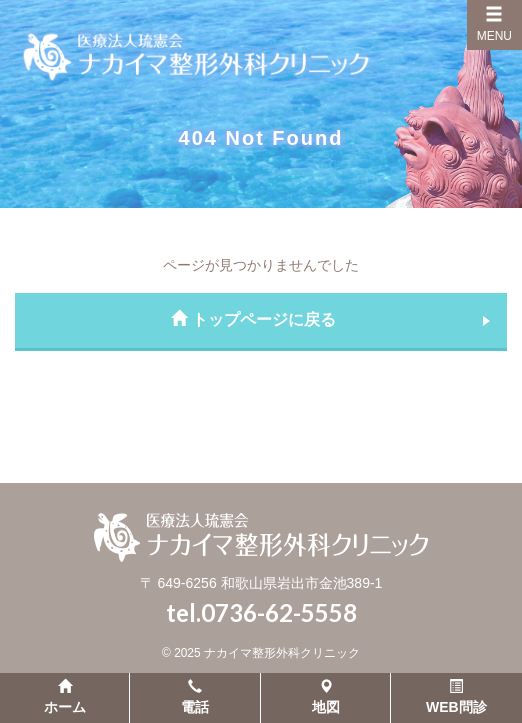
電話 (195, 697)
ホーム (65, 697)
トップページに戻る (253, 319)
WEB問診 (456, 697)
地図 (326, 697)
